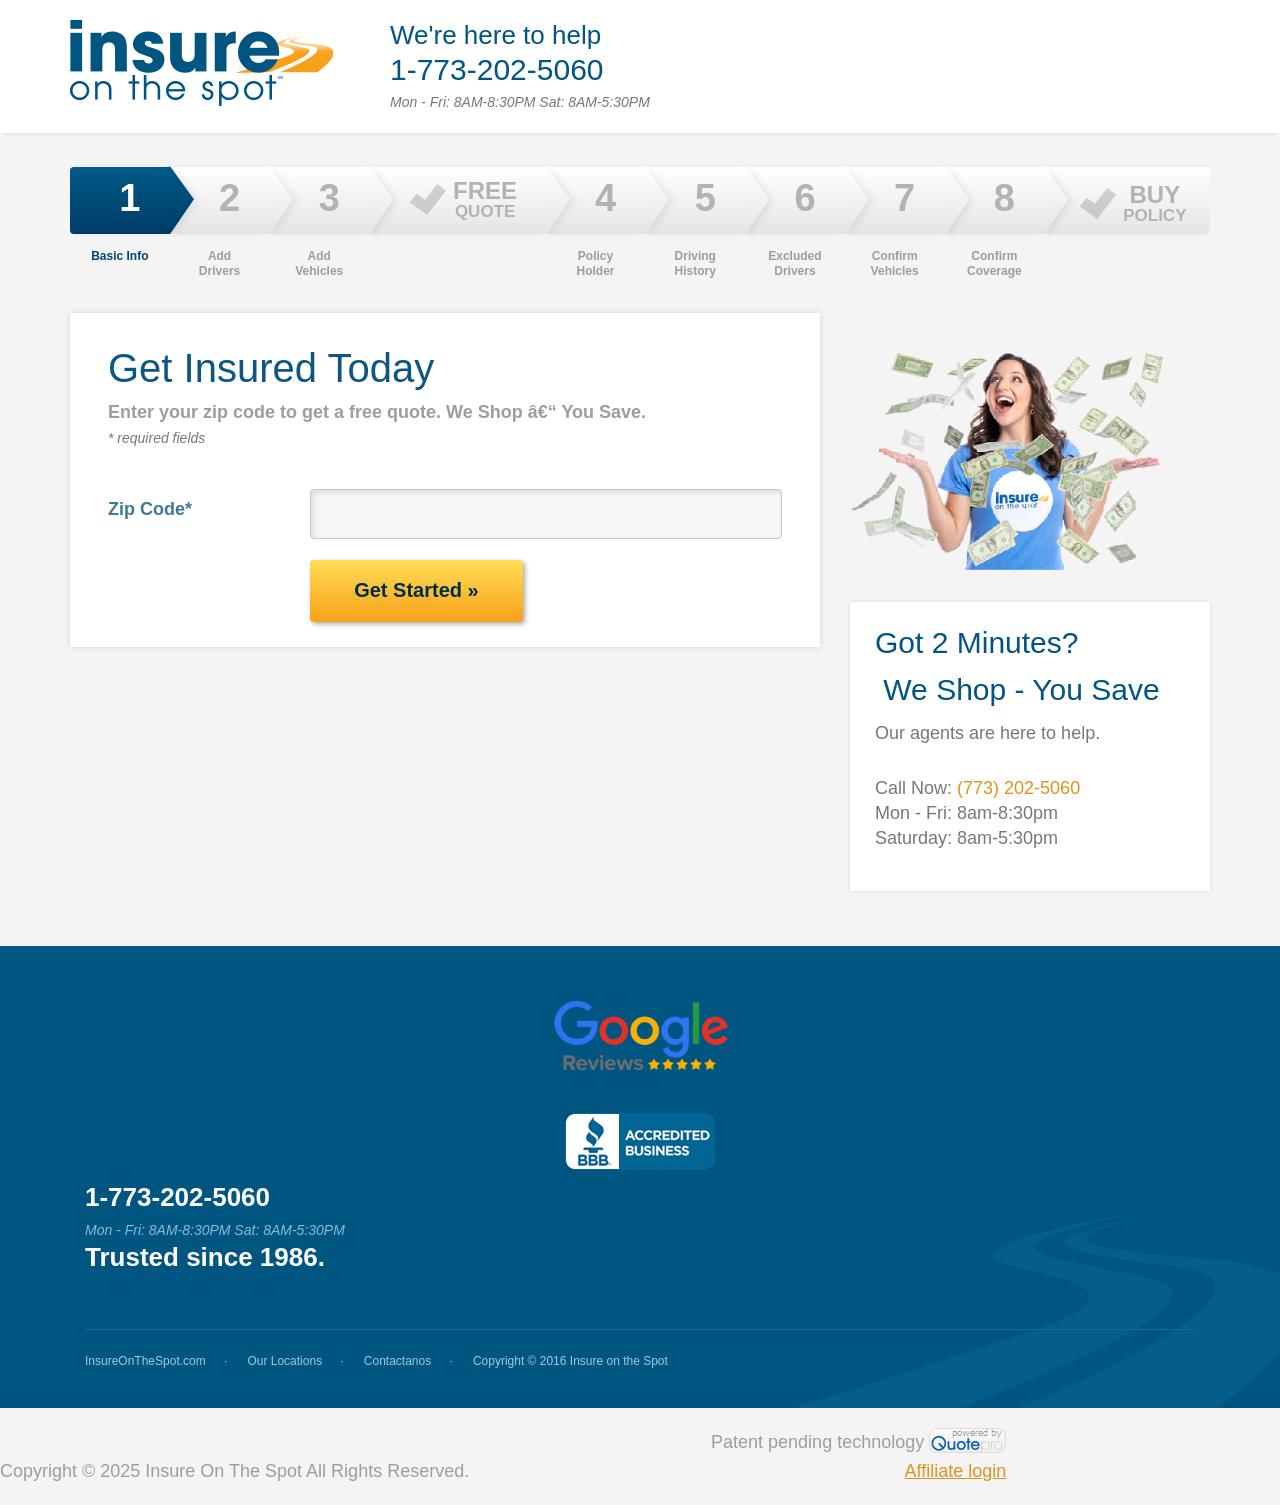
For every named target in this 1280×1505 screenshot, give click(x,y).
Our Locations (284, 1361)
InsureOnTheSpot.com (145, 1361)
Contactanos (397, 1361)
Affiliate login (955, 1471)
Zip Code (150, 509)
